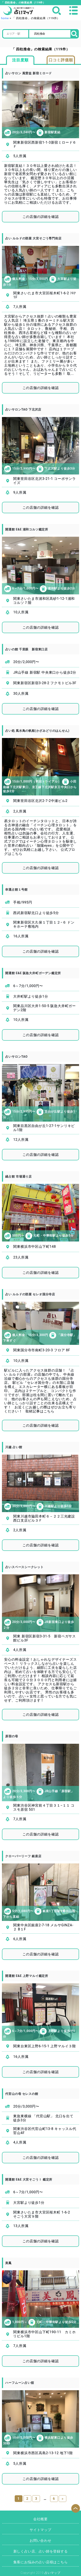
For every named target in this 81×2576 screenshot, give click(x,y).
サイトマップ (40, 2530)
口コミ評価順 (61, 60)
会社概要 (40, 2519)
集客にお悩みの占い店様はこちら (40, 2562)
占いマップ (52, 2573)
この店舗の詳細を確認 (40, 217)
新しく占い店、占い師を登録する (40, 2551)
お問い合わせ (40, 2541)
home (5, 18)
